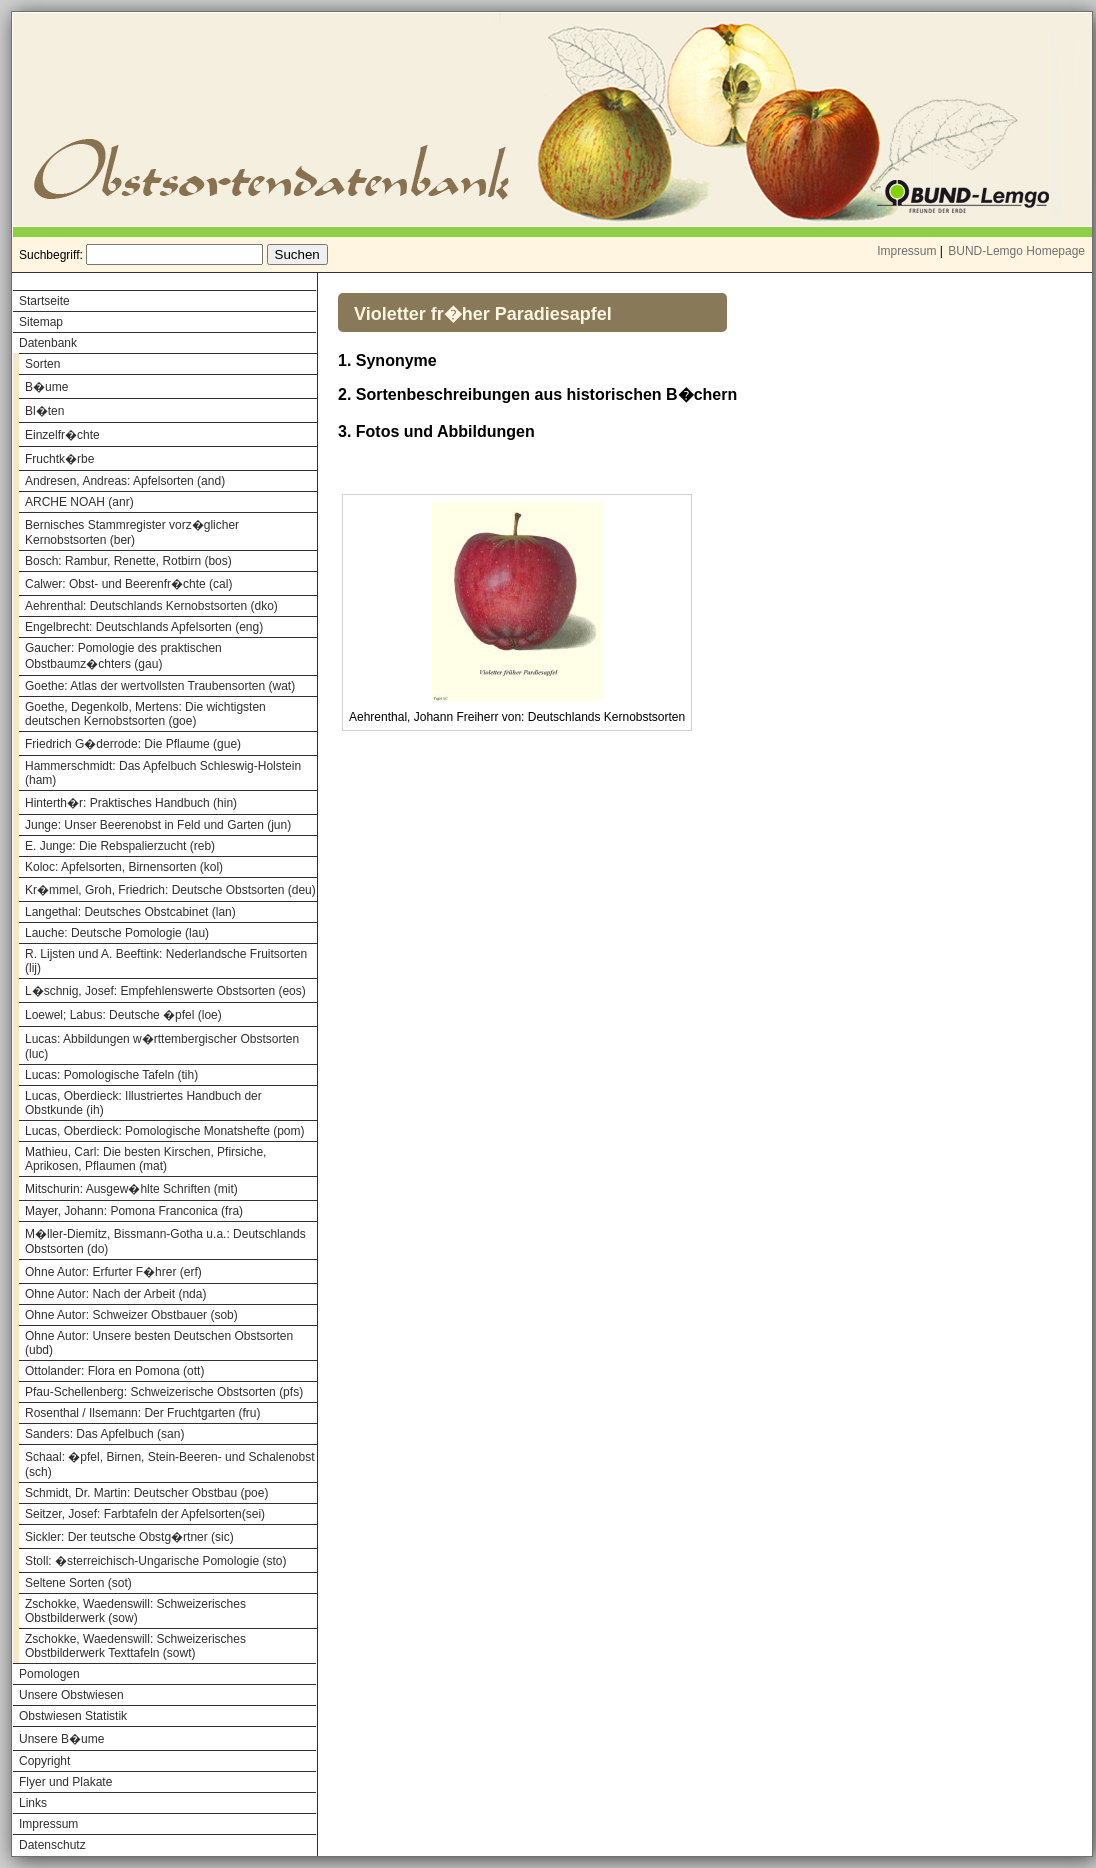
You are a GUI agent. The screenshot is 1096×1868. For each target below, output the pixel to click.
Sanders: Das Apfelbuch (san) (104, 1434)
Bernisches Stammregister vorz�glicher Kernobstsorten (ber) (132, 532)
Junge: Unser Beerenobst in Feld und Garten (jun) (158, 825)
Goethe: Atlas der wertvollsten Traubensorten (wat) (160, 686)
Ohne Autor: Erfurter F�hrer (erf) (113, 1272)
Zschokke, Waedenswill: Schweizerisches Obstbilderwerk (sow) (135, 1611)
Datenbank (48, 343)
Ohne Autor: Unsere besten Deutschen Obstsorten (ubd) (159, 1343)
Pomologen (49, 1674)
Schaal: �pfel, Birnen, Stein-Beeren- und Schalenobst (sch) (170, 1464)
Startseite (44, 301)
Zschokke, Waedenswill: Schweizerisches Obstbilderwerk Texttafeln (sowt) (135, 1646)
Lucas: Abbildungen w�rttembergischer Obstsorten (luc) (162, 1046)
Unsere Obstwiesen (71, 1695)
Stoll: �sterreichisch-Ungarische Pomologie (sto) (155, 1561)
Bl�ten (44, 411)
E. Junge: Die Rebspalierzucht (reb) (120, 846)
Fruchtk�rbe (59, 459)
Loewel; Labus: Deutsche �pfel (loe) (123, 1015)
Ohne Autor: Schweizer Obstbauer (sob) (131, 1315)
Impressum (906, 251)
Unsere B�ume (61, 1739)
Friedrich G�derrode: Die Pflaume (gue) (133, 744)
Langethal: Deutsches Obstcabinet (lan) (130, 912)
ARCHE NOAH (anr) (79, 502)
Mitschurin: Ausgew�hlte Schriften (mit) (131, 1189)
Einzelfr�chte (62, 435)
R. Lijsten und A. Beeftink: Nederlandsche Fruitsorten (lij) (166, 961)
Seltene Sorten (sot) (78, 1583)
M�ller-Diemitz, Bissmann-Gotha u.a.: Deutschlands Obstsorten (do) (165, 1241)
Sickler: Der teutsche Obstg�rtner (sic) (129, 1537)
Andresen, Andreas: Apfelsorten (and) (125, 481)
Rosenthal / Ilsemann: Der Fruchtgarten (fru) (142, 1413)
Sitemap (41, 322)
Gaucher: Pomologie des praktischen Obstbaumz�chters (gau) (123, 656)
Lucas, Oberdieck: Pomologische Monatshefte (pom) (164, 1131)
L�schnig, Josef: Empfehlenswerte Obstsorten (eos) (165, 991)
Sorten (42, 364)
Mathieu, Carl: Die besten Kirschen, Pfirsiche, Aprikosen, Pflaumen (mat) (145, 1159)
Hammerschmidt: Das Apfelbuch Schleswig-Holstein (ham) (163, 773)
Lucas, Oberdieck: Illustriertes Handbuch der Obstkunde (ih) (143, 1103)
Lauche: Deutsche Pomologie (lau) (117, 933)
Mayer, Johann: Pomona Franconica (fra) (134, 1211)
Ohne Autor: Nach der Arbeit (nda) (115, 1294)
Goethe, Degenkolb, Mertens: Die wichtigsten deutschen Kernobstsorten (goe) (145, 714)
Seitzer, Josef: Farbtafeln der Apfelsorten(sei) (145, 1514)
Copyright (44, 1761)
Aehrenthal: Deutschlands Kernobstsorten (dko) (151, 606)
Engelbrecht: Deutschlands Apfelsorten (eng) (144, 627)
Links (33, 1803)
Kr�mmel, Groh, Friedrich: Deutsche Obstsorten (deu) (170, 890)
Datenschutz (52, 1845)
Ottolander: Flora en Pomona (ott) (114, 1371)
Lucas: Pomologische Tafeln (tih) (111, 1075)
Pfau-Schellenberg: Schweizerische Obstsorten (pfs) (164, 1392)
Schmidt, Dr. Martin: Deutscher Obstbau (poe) (146, 1493)
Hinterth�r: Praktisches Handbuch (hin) (131, 803)
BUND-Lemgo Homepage (1016, 251)
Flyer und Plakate (65, 1782)
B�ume (46, 387)
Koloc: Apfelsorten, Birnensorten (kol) (124, 867)
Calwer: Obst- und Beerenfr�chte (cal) (128, 584)
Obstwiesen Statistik (73, 1716)
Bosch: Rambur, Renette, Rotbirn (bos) (128, 561)
